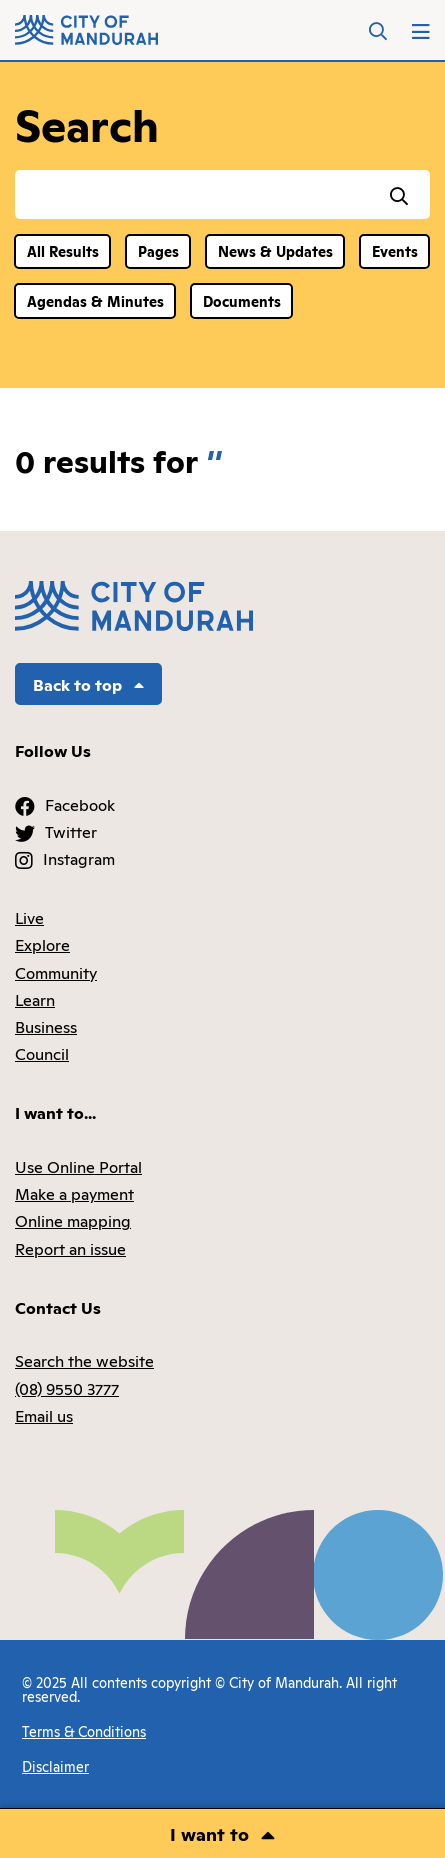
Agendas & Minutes (95, 300)
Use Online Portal (78, 1166)
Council (42, 1053)
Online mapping (73, 1220)
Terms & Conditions (84, 1730)
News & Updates (275, 250)
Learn (35, 999)
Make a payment (74, 1193)
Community (56, 972)
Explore (42, 944)
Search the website (84, 1360)
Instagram (79, 858)
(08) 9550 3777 (67, 1388)
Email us (44, 1415)
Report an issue (70, 1248)
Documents (242, 300)
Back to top (88, 684)
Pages (158, 250)
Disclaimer (55, 1765)
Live (29, 917)
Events (395, 250)
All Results (63, 250)
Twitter (71, 831)
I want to (209, 1833)
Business (46, 1026)
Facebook (80, 804)
